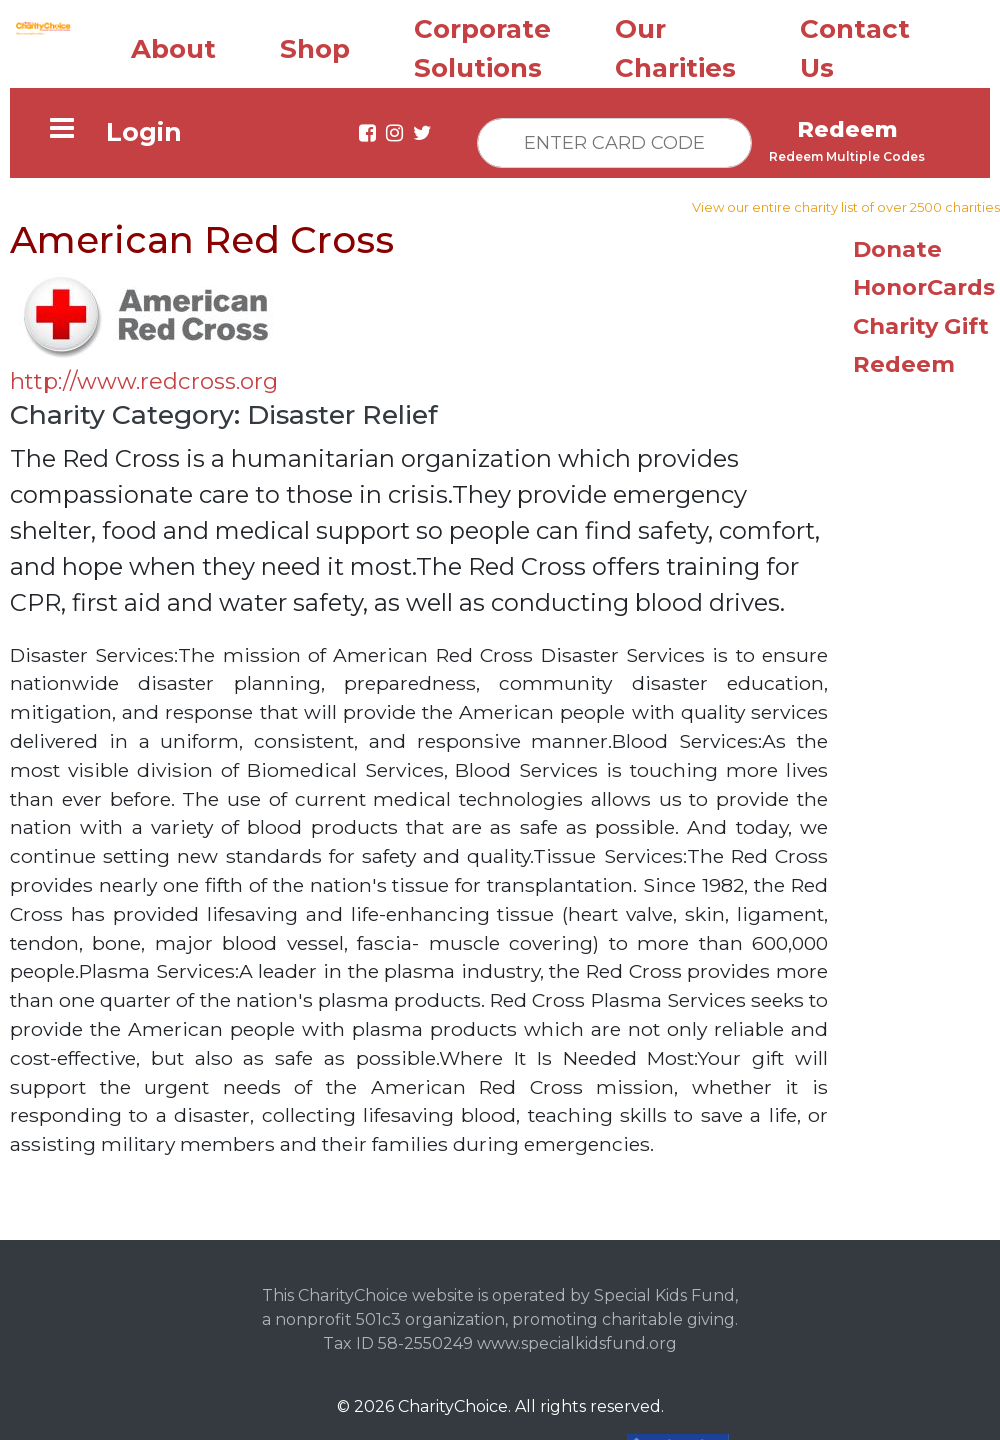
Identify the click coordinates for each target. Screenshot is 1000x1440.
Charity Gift (921, 321)
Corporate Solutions (482, 43)
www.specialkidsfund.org (577, 1338)
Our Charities (675, 43)
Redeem (904, 359)
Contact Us (855, 43)
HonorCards (924, 282)
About (173, 44)
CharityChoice (453, 1401)
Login (144, 127)
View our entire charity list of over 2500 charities (846, 202)
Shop (315, 44)
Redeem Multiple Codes (847, 151)
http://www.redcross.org (144, 376)
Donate (897, 244)
